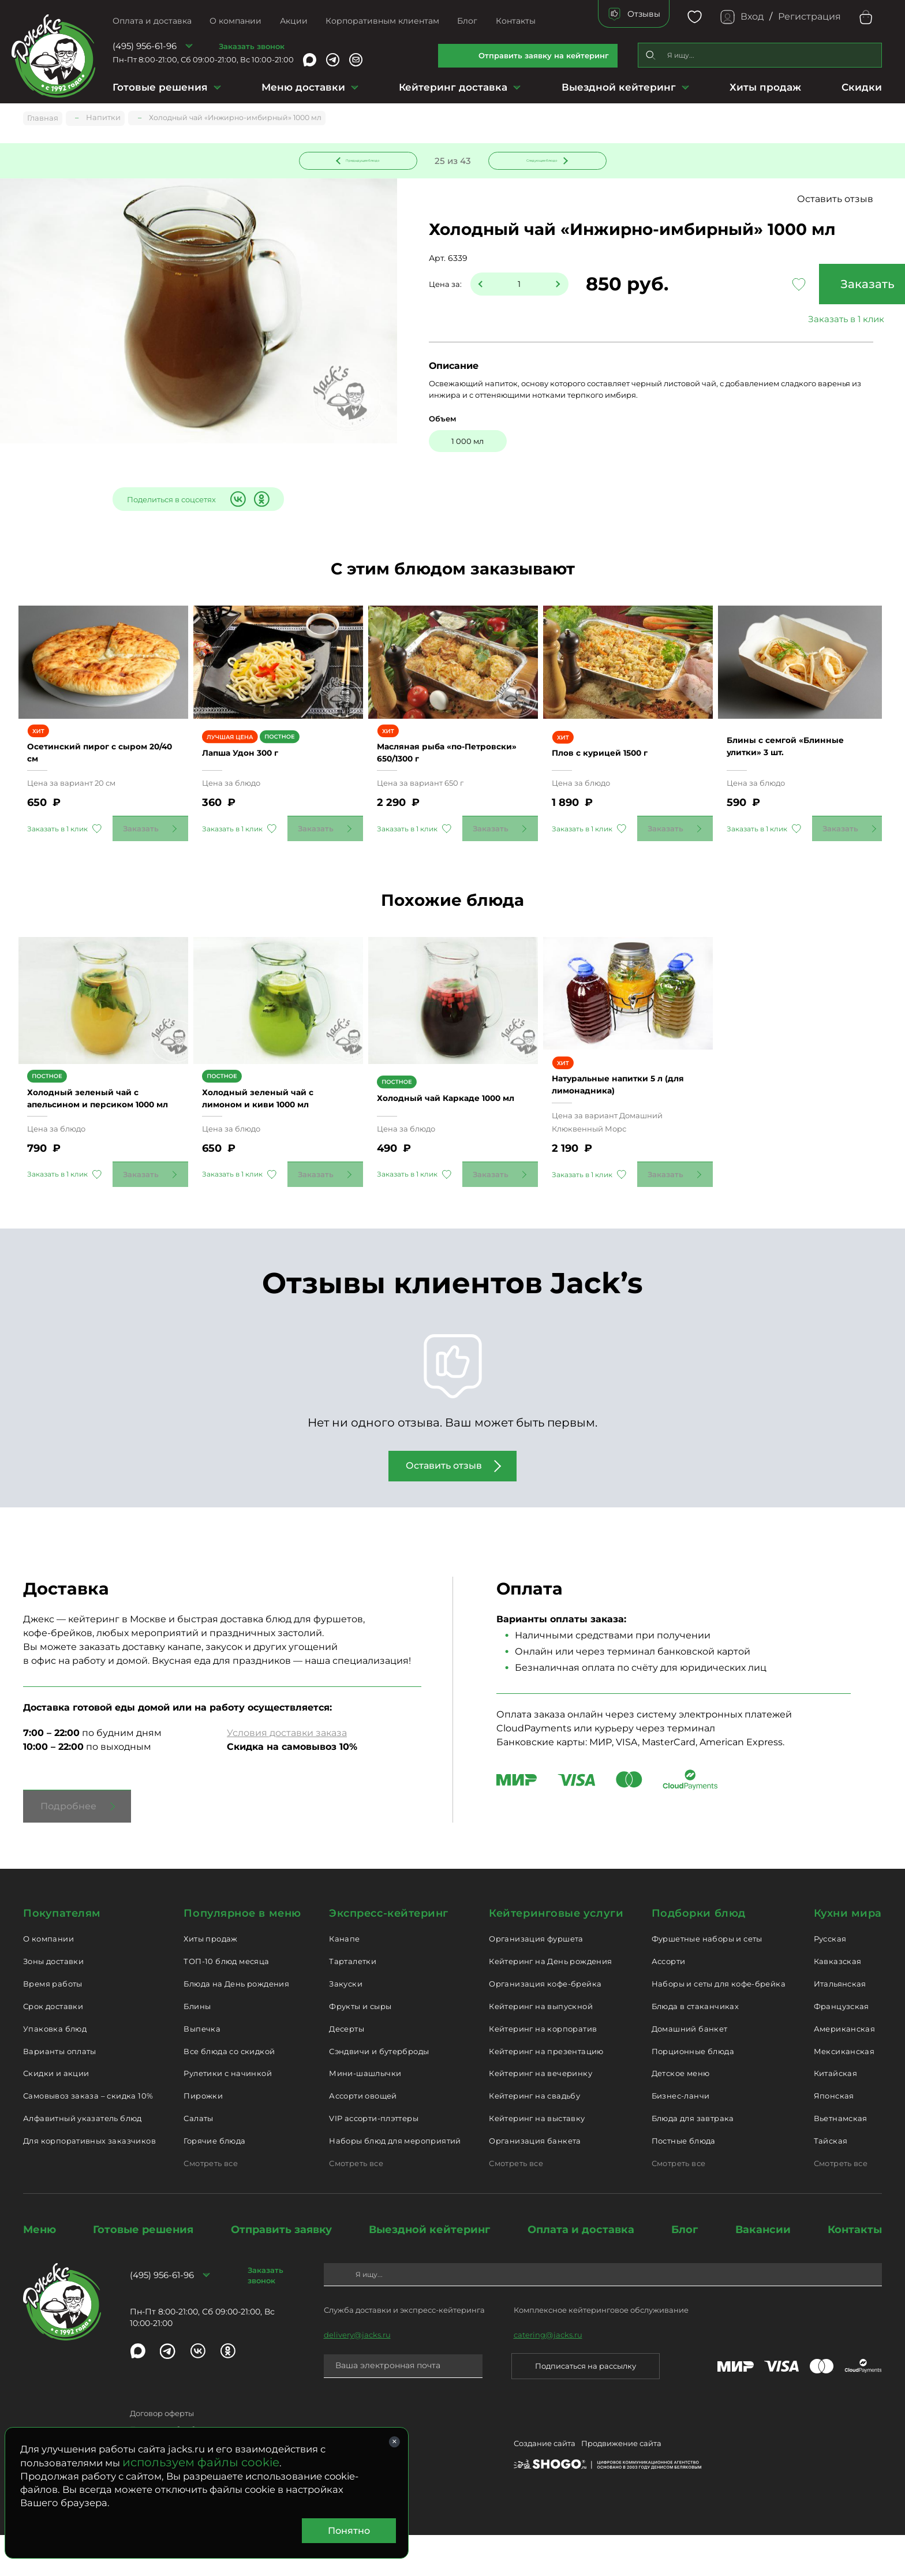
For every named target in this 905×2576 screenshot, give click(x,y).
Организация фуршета (536, 1980)
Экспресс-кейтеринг (388, 1954)
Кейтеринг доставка (453, 87)
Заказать (795, 286)
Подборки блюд (699, 1954)
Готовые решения (160, 87)
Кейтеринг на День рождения (550, 2002)
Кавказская (838, 2002)
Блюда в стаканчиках (695, 2047)
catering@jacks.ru (548, 2375)
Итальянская (840, 2024)
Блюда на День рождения (236, 2024)
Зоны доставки (53, 2002)
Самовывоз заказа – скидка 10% (88, 2136)
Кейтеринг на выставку (537, 2159)
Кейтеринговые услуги (556, 1954)
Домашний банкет (690, 2069)
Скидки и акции (56, 2114)
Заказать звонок (252, 46)
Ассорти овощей (363, 2136)
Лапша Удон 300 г (252, 775)
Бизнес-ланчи (681, 2136)
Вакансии (763, 2270)
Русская (830, 1980)
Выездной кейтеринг (619, 87)
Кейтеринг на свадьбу (534, 2136)
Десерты (346, 2069)
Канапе (344, 1980)
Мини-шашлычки (365, 2114)
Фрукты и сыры (360, 2047)
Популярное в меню (242, 1954)
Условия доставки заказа (287, 1773)
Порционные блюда (693, 2092)
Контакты (516, 21)
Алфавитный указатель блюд (82, 2159)
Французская (841, 2047)
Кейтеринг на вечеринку (540, 2114)
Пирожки (203, 2136)
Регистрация (809, 16)
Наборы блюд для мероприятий (395, 2181)
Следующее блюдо (540, 160)
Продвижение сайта (621, 2486)
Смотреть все (211, 2204)
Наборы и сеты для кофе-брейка (719, 2024)
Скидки (862, 87)
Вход (752, 16)
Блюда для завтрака (693, 2159)
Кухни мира (848, 1954)
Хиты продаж (765, 87)
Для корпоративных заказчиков (89, 2181)
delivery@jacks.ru (357, 2375)
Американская (845, 2069)
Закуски (345, 2024)
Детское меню (681, 2114)
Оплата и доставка (152, 21)
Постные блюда (684, 2181)
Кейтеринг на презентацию (546, 2092)
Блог (467, 21)
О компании (235, 21)
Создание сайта (544, 2486)
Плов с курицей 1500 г (612, 774)
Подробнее (68, 1847)
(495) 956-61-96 (145, 45)
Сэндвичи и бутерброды (379, 2092)
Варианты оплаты (59, 2092)
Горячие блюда (214, 2181)
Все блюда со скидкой (229, 2092)
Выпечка (202, 2069)
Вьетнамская (840, 2159)
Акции (294, 21)
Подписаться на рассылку (585, 2406)
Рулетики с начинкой (227, 2114)
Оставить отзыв (835, 201)
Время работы (53, 2024)
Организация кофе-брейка (545, 2024)
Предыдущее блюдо (365, 160)
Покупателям (62, 1954)
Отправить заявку (281, 2270)
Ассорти (669, 2002)
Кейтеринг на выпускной (541, 2047)
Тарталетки (352, 2002)
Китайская (836, 2114)
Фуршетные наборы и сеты (707, 1980)
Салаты (198, 2159)
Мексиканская (844, 2092)
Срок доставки (53, 2047)
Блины (197, 2047)
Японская (834, 2136)
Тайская (831, 2181)
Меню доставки (303, 87)
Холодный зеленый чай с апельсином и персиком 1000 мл (96, 1133)
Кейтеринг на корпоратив (543, 2069)
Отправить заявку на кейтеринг (543, 55)
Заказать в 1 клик (795, 321)
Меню (39, 2270)
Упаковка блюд (55, 2069)
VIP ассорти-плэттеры (373, 2159)
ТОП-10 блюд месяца (226, 2002)
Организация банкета (535, 2181)
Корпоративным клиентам (382, 21)
